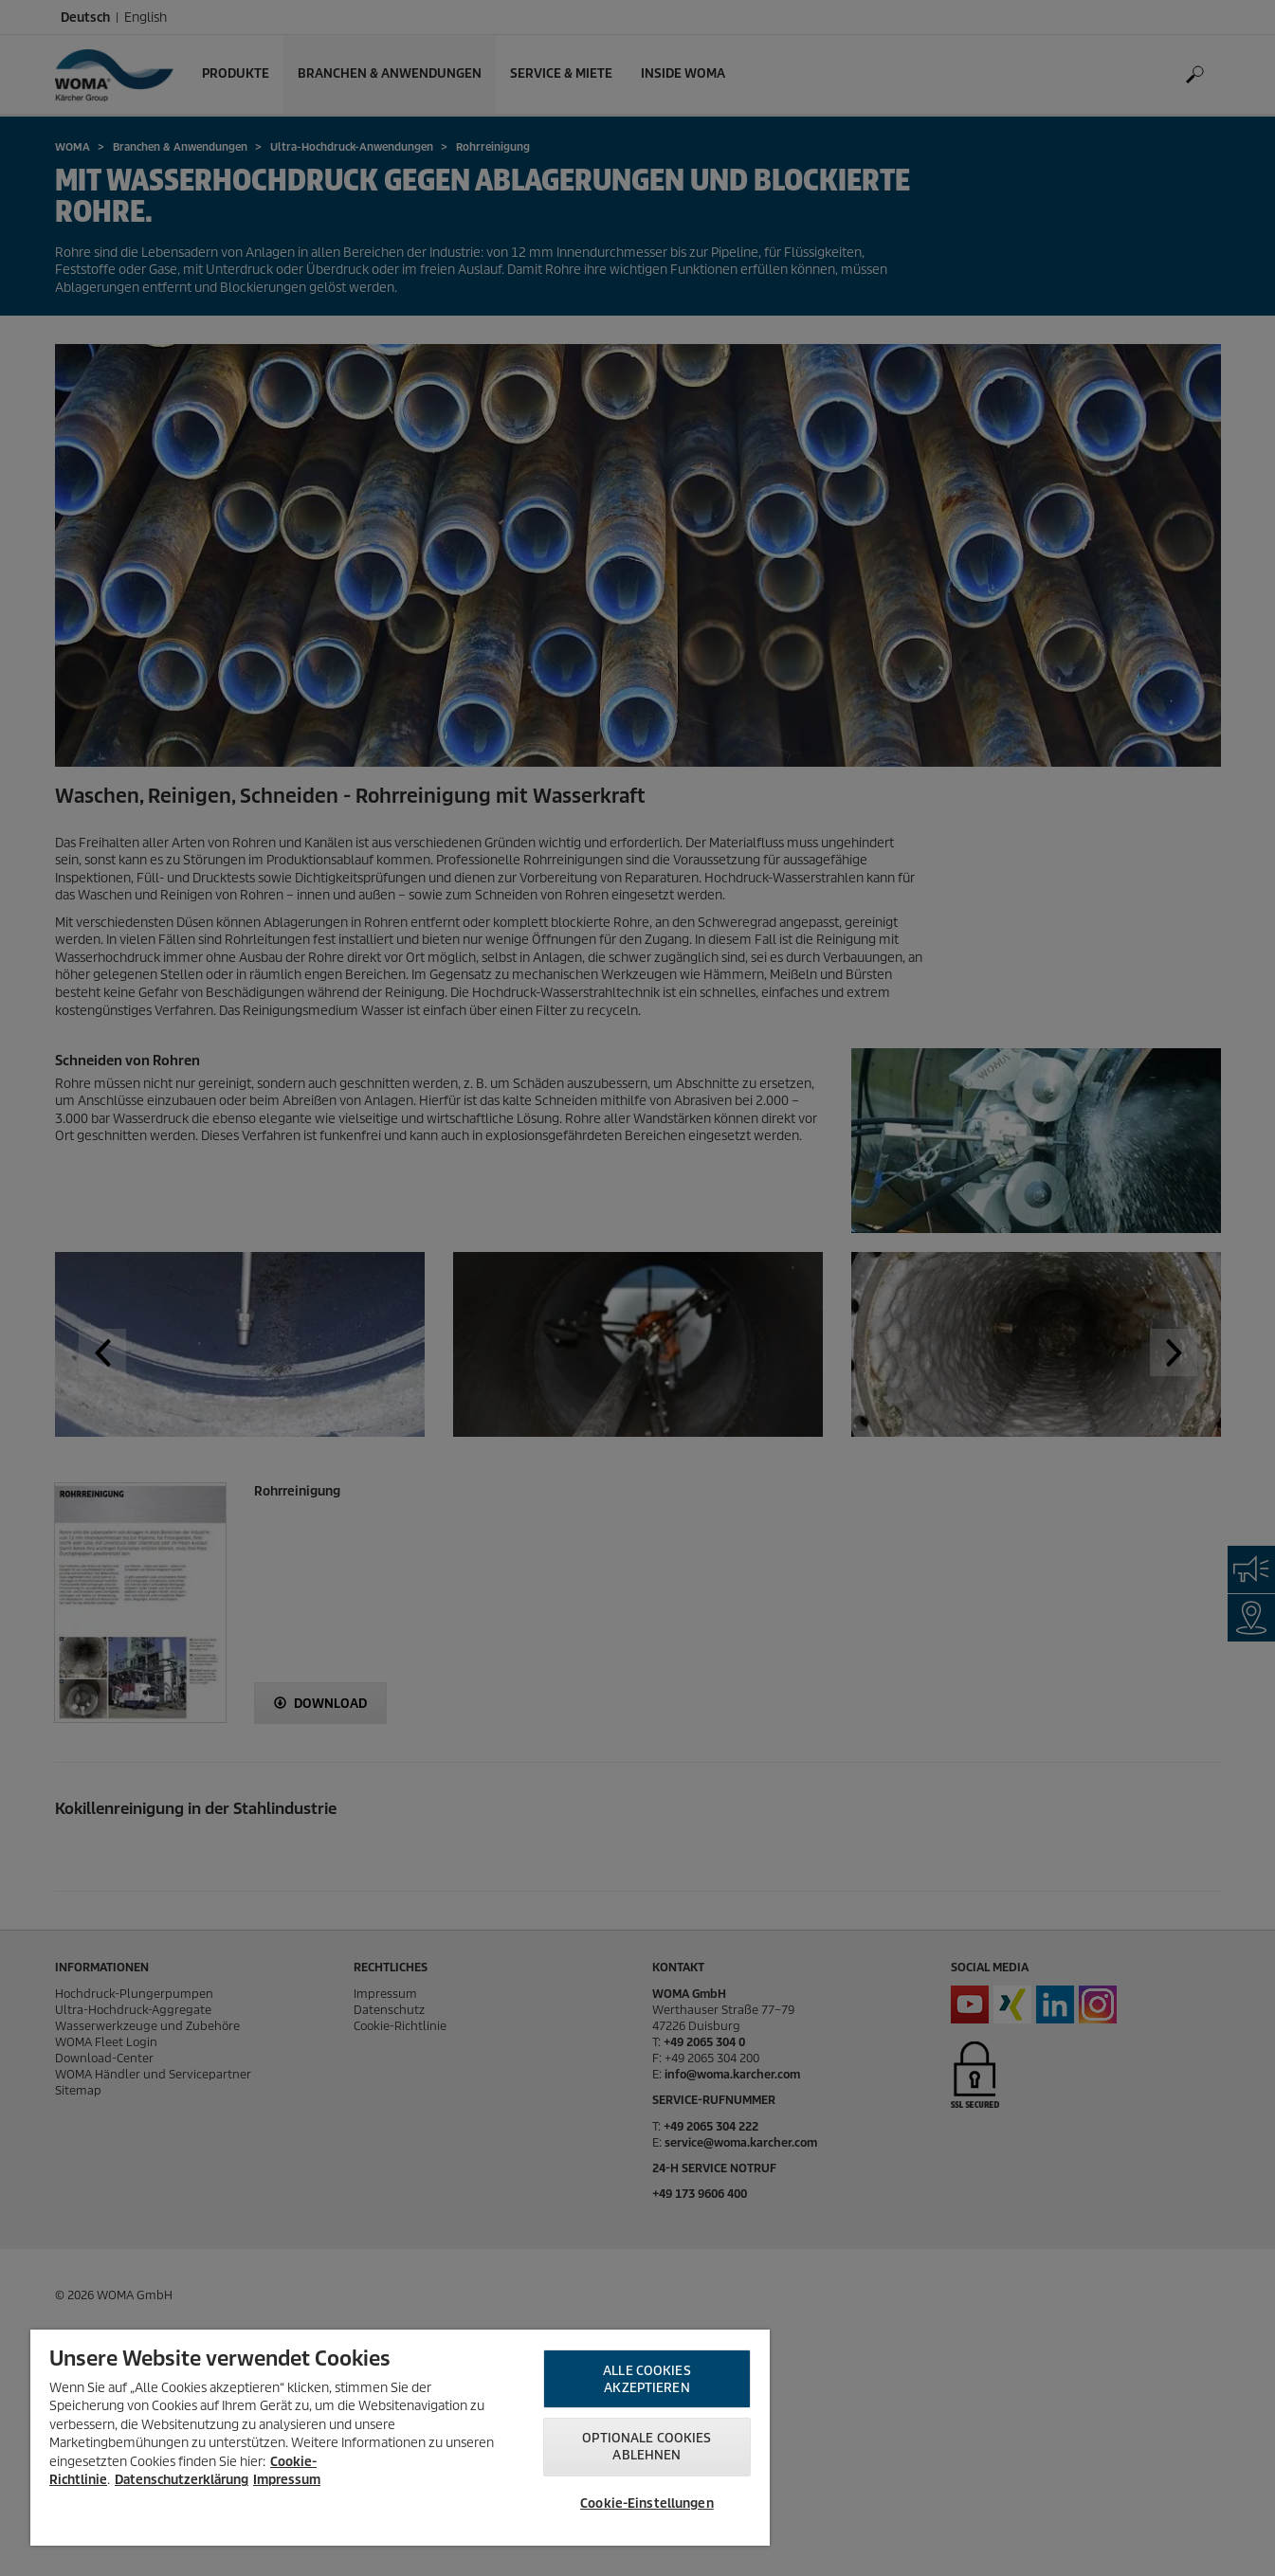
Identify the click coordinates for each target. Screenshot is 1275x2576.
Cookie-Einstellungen (647, 2503)
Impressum (286, 2480)
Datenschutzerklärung (181, 2480)
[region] (400, 2438)
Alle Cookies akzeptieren (647, 2379)
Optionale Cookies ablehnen (646, 2446)
